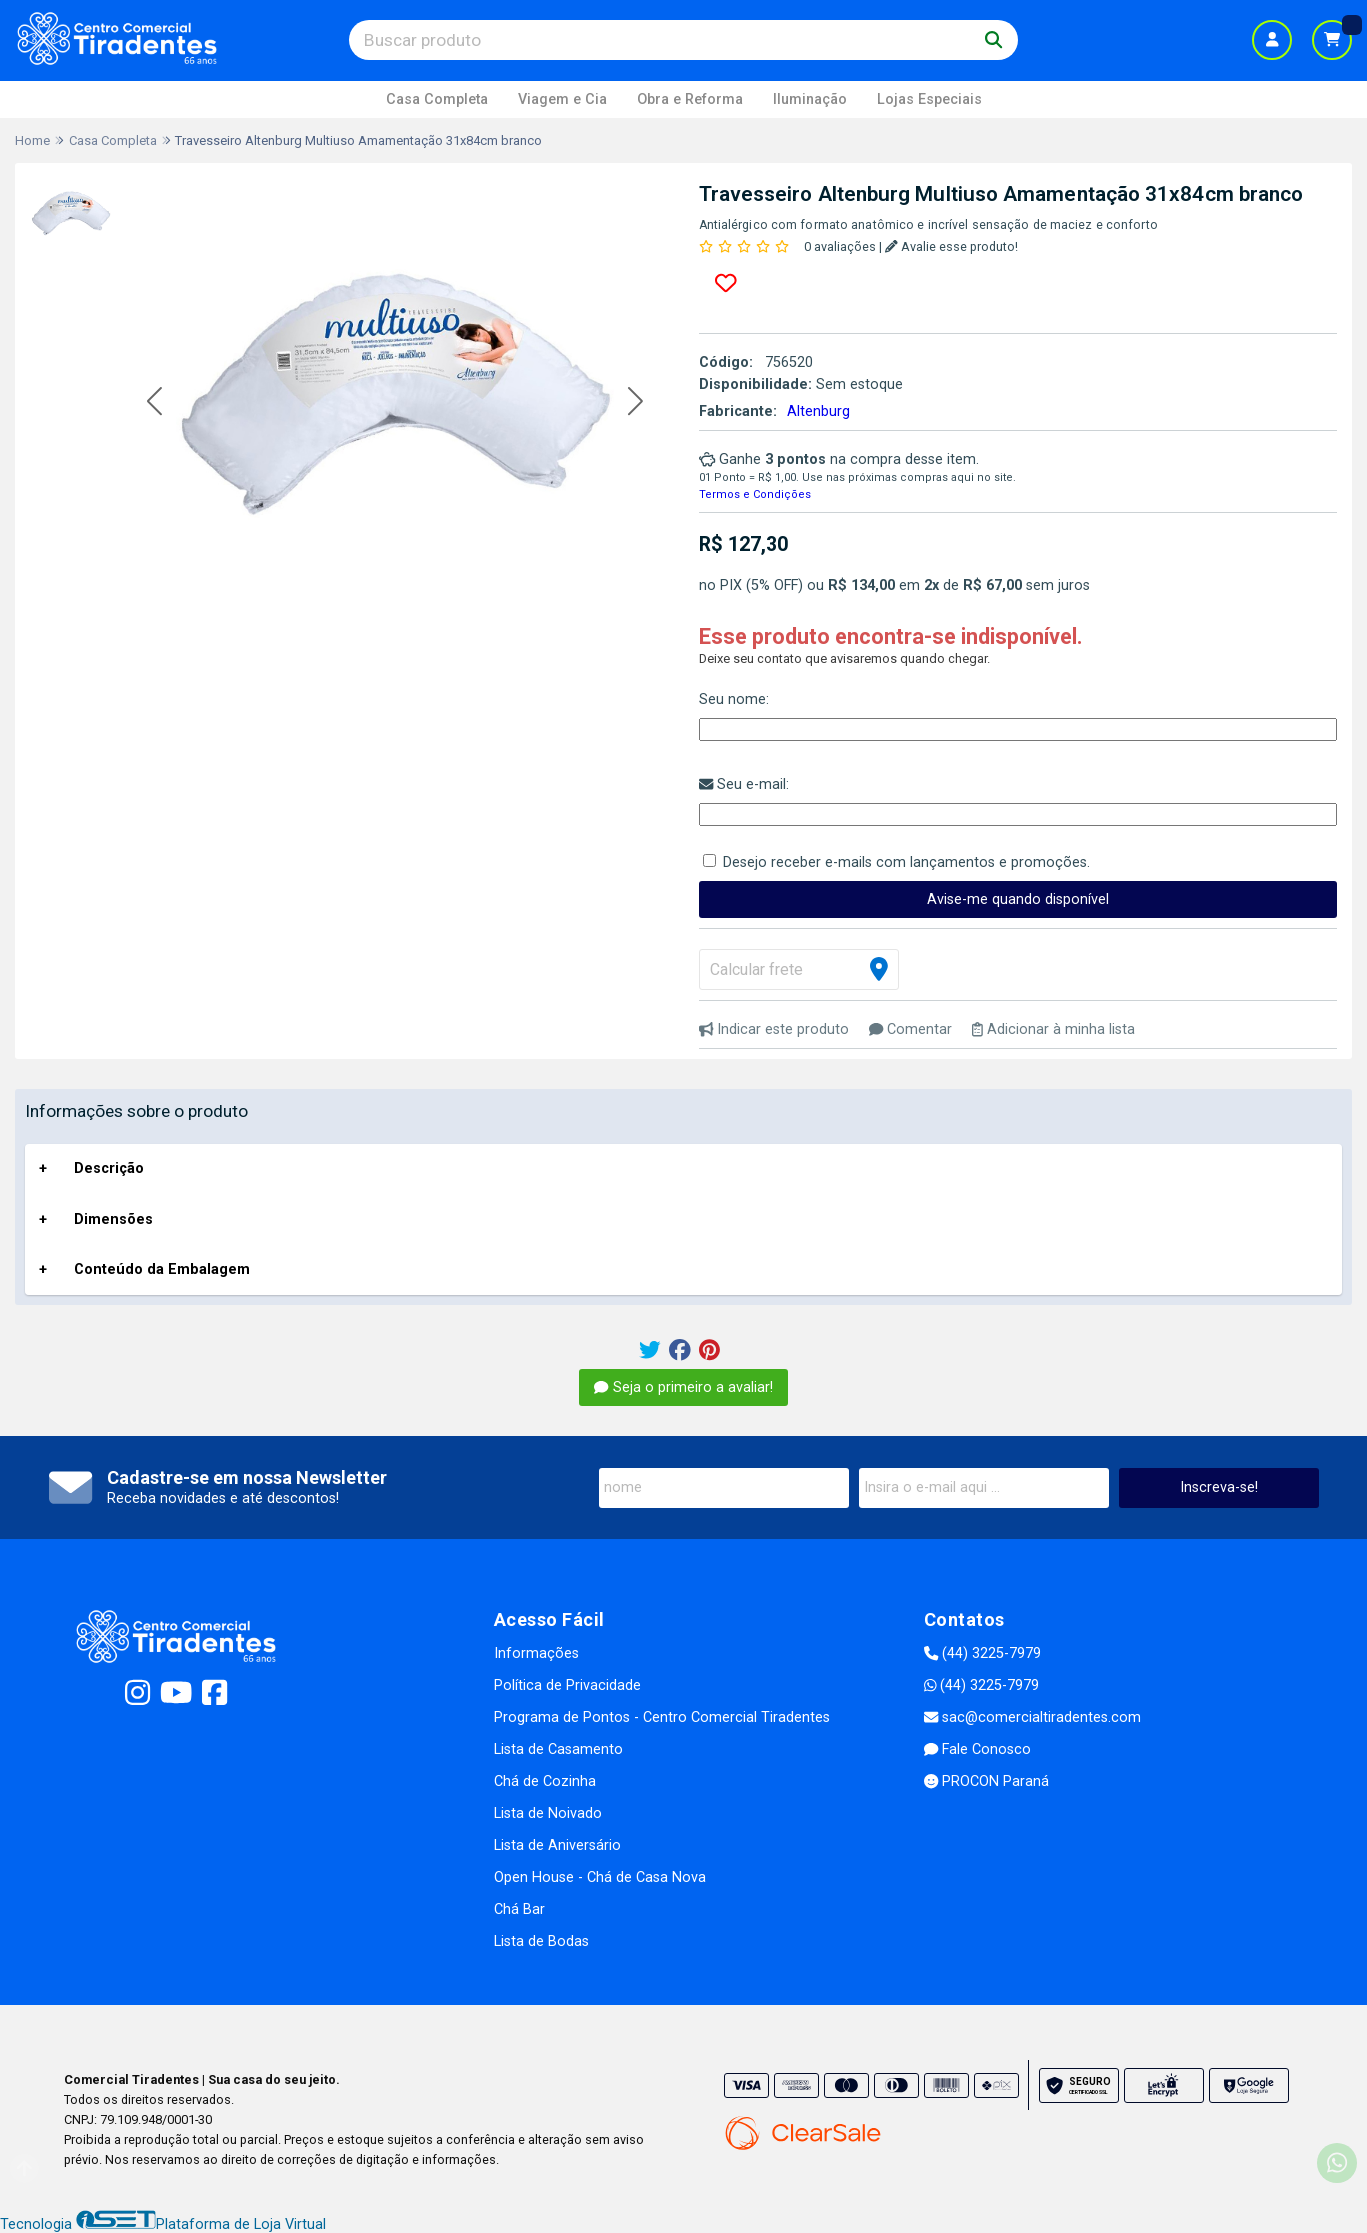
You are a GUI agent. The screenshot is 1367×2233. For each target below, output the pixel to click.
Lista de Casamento (558, 1749)
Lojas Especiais (929, 99)
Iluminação (810, 99)
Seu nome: (734, 699)
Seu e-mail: (744, 784)
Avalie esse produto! (951, 246)
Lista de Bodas (541, 1941)
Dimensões (113, 1219)
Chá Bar (519, 1909)
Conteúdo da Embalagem (162, 1269)
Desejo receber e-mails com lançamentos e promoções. (906, 862)
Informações (536, 1653)
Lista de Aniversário (557, 1845)
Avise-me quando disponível (1018, 899)
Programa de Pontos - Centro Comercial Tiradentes (662, 1717)
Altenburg (818, 411)
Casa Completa (437, 99)
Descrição (109, 1168)
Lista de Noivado (548, 1813)
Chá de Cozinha (545, 1781)
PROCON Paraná (986, 1781)
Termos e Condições (755, 494)
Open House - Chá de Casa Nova (600, 1877)
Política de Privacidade (567, 1685)
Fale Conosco (977, 1749)
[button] (154, 402)
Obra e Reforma (690, 99)
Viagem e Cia (562, 99)
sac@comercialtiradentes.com (1032, 1717)
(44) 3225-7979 (982, 1653)
